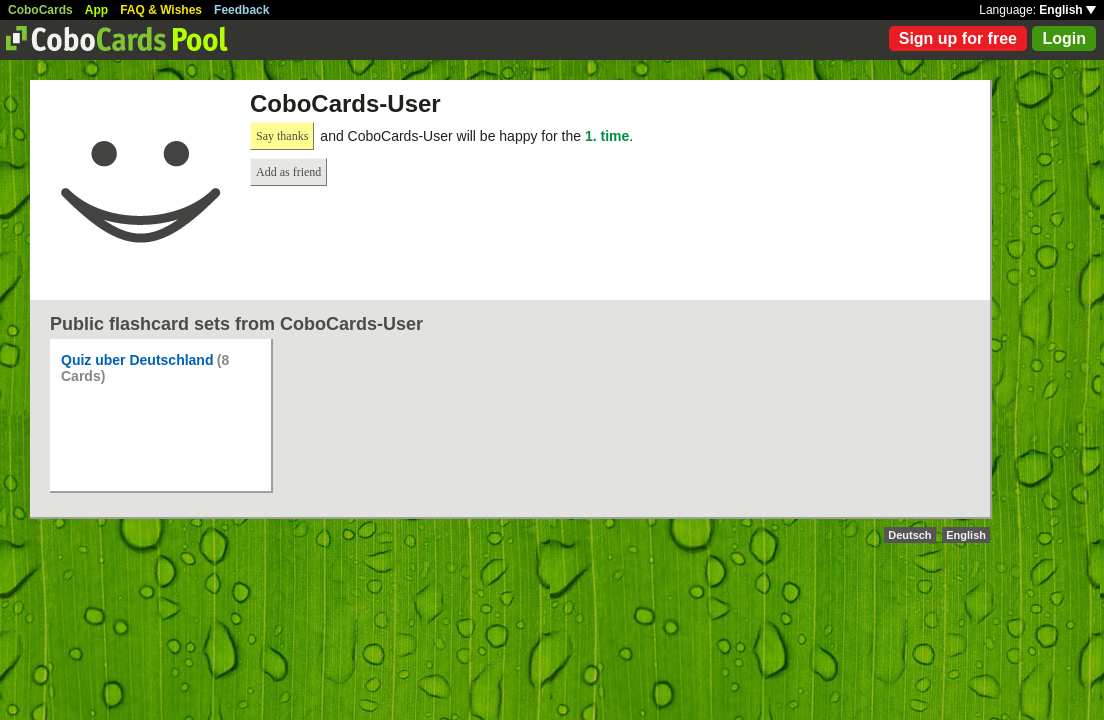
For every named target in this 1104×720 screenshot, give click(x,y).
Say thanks (282, 136)
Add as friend (288, 172)
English (1067, 10)
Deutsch (909, 535)
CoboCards (40, 10)
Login (1064, 38)
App (96, 10)
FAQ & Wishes (161, 10)
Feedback (241, 10)
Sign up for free (958, 38)
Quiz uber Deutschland (137, 360)
